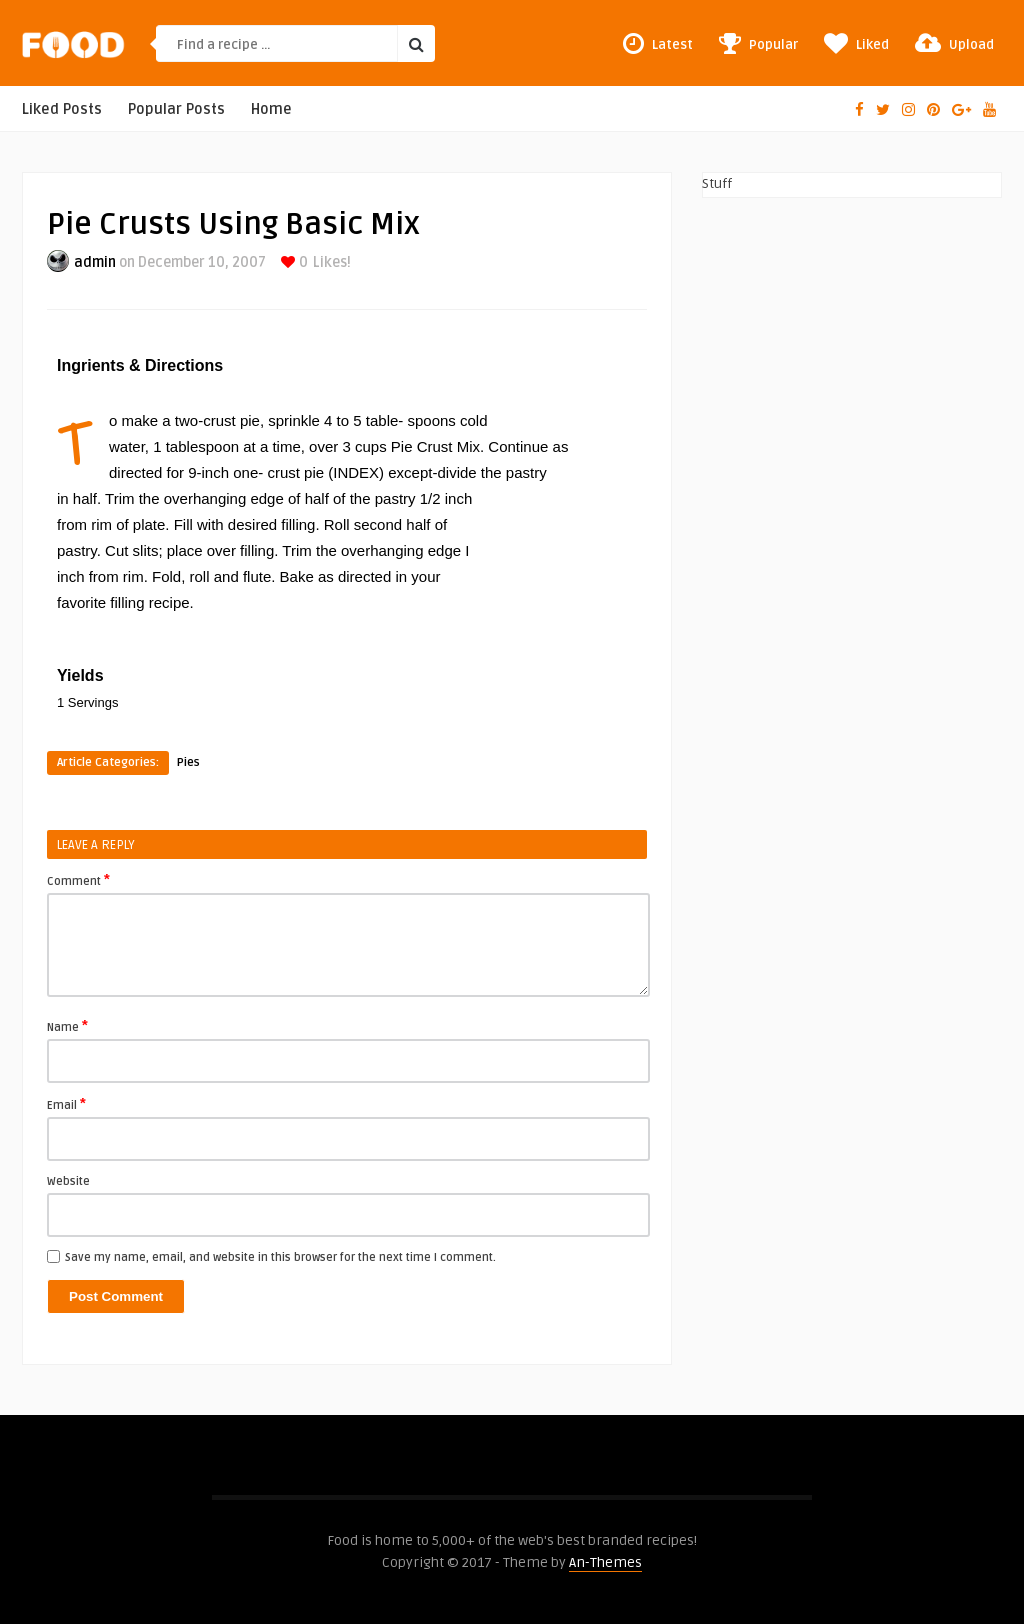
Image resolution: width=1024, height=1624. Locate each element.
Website (68, 1181)
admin (95, 262)
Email (66, 1104)
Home (271, 109)
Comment (78, 880)
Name (67, 1026)
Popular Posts (176, 109)
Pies (188, 762)
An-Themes (605, 1562)
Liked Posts (62, 109)
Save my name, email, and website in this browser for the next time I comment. (280, 1257)
